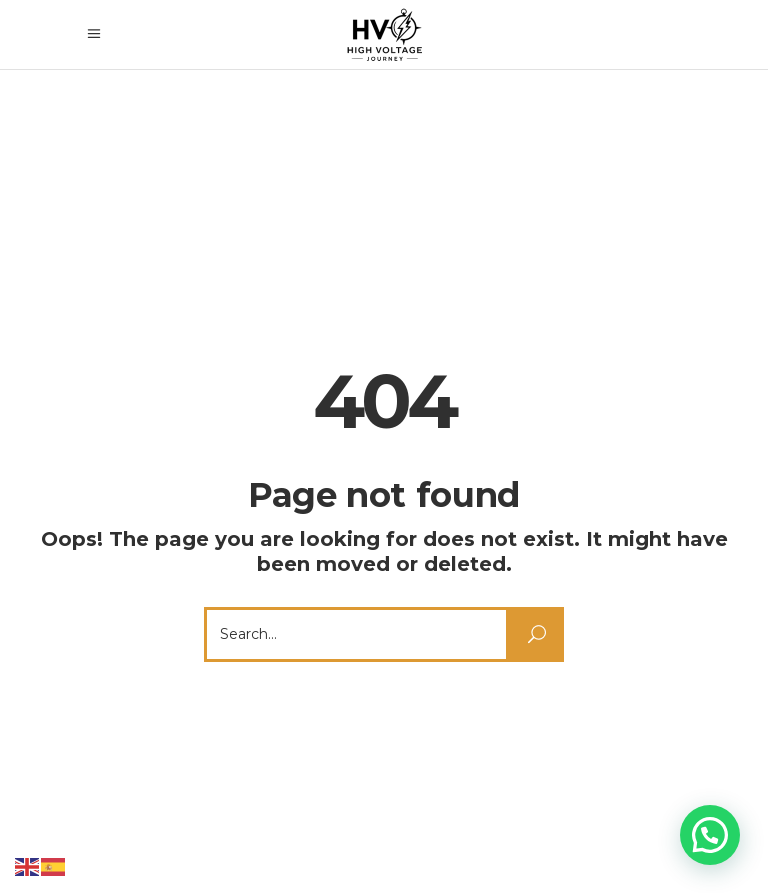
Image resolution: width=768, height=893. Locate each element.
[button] (710, 835)
